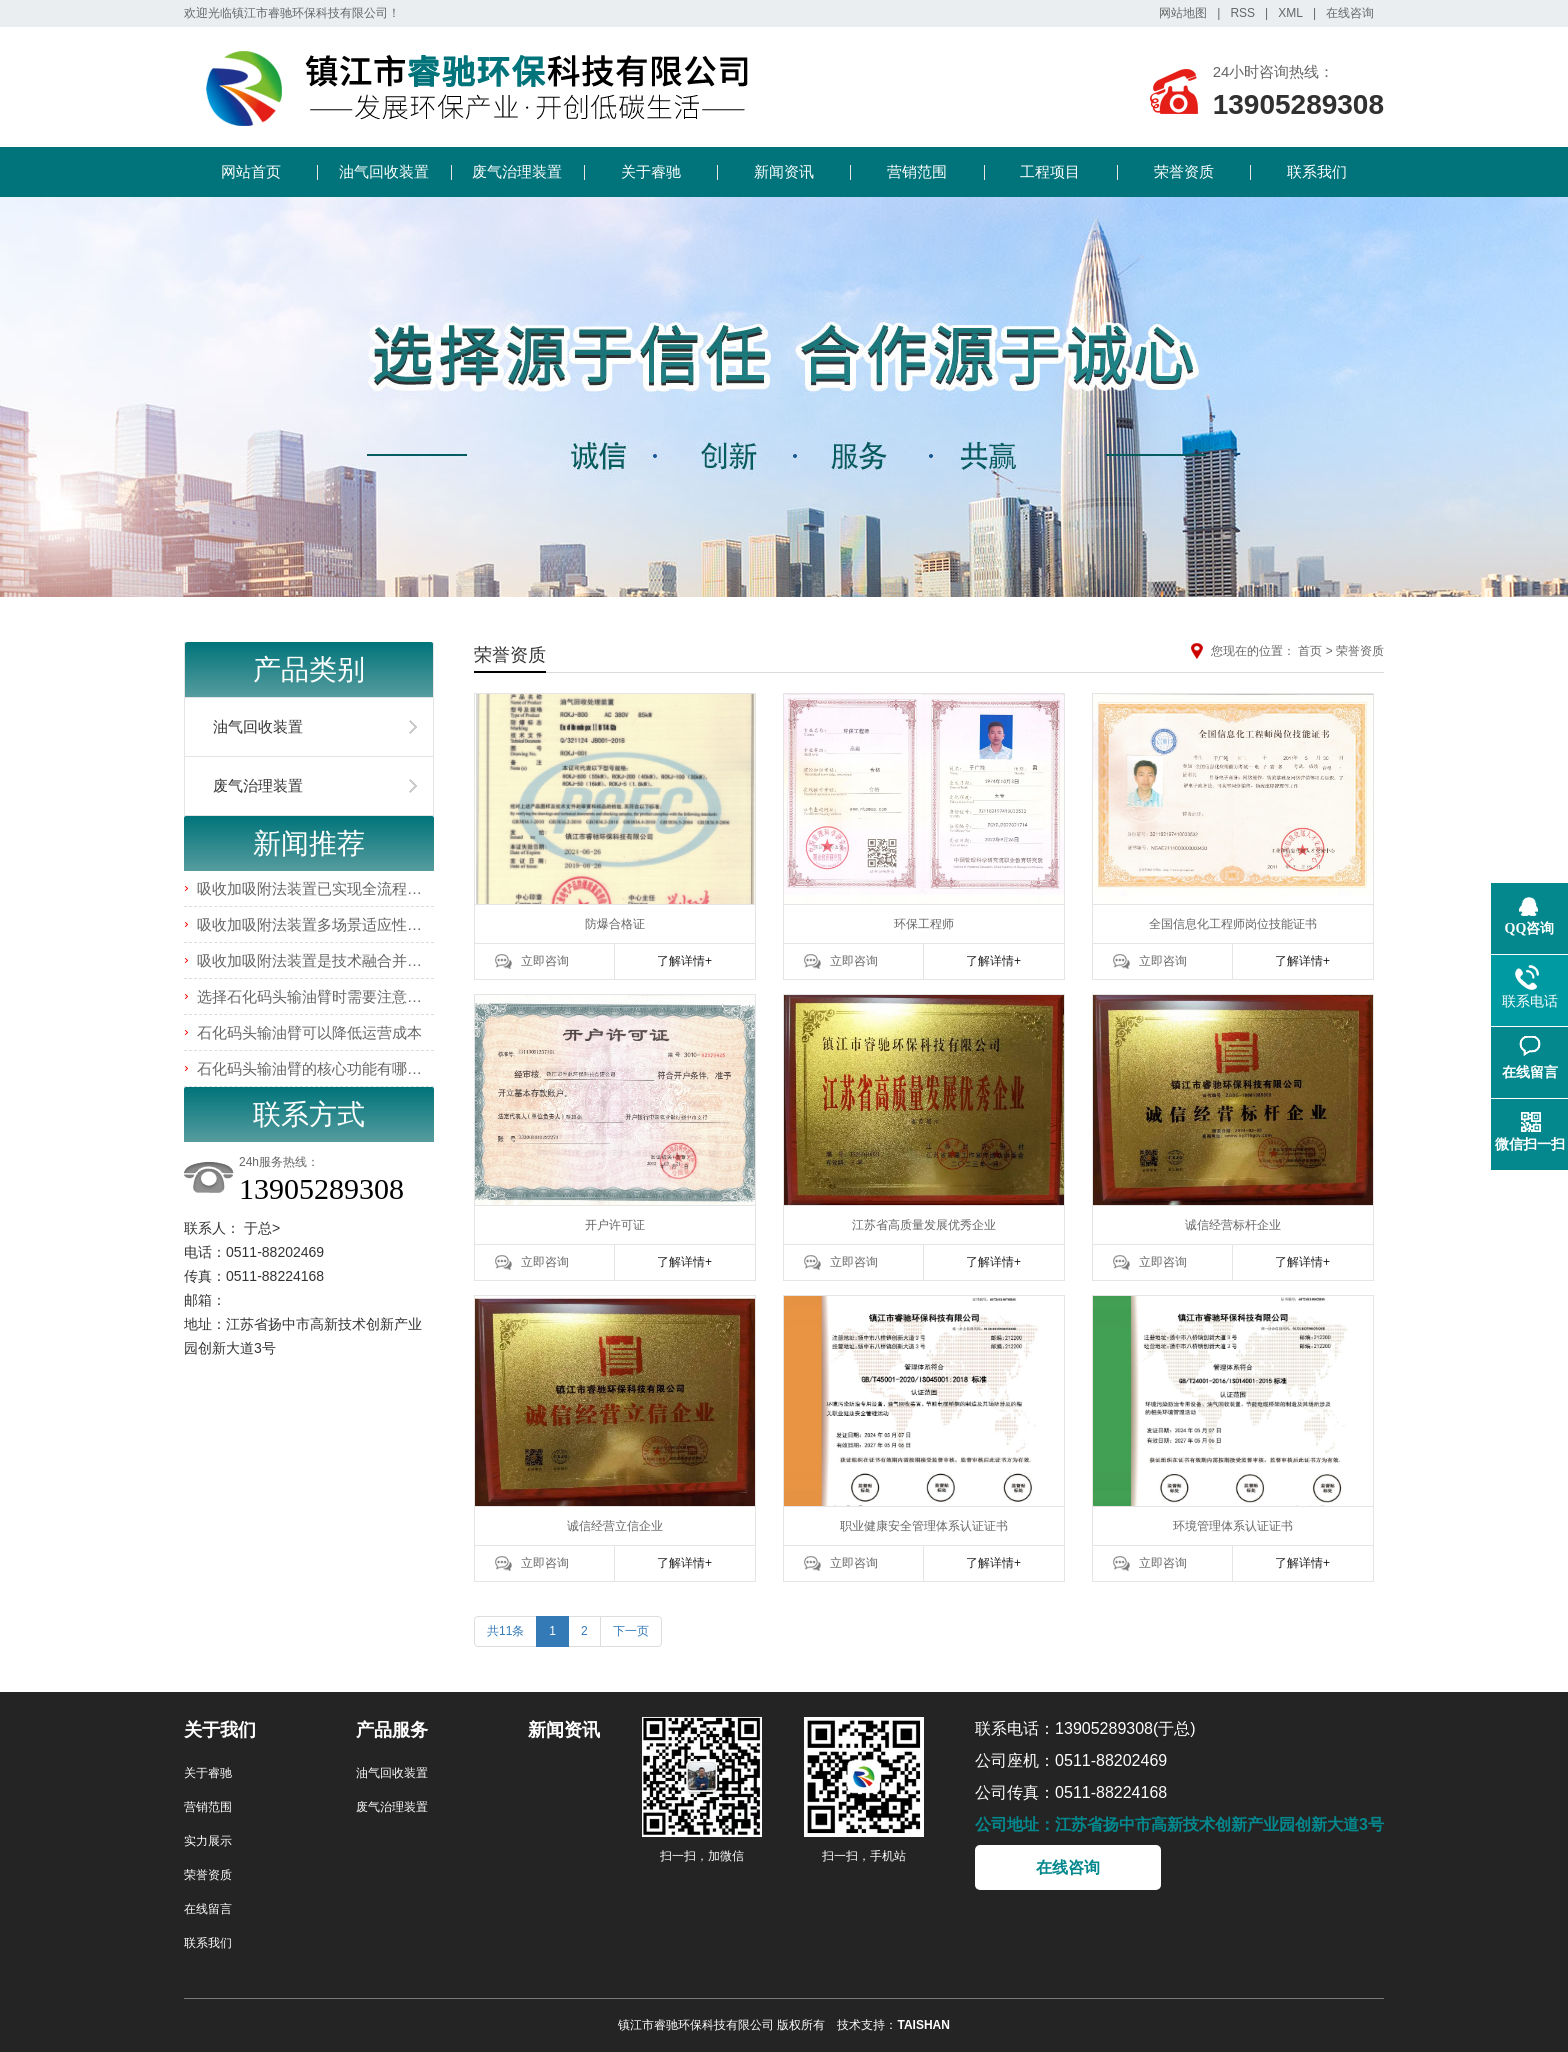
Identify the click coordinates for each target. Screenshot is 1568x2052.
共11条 (505, 1631)
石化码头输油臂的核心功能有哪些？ (317, 1068)
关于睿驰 (651, 171)
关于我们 (220, 1730)
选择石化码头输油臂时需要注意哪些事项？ (339, 996)
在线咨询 (1350, 13)
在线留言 (208, 1909)
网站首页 (251, 171)
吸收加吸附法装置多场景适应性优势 (317, 924)
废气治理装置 (517, 171)
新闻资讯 (784, 171)
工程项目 (1050, 171)
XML (1290, 13)
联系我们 (1317, 171)
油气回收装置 (384, 171)
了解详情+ (684, 961)
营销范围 (917, 171)
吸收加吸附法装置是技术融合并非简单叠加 (339, 960)
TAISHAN (923, 2025)
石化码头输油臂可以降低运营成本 (309, 1032)
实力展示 (208, 1841)
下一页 (631, 1631)
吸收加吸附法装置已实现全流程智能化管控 (339, 888)
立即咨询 (545, 961)
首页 (1310, 651)
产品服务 (392, 1730)
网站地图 (1183, 13)
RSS (1242, 13)
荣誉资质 (1184, 171)
